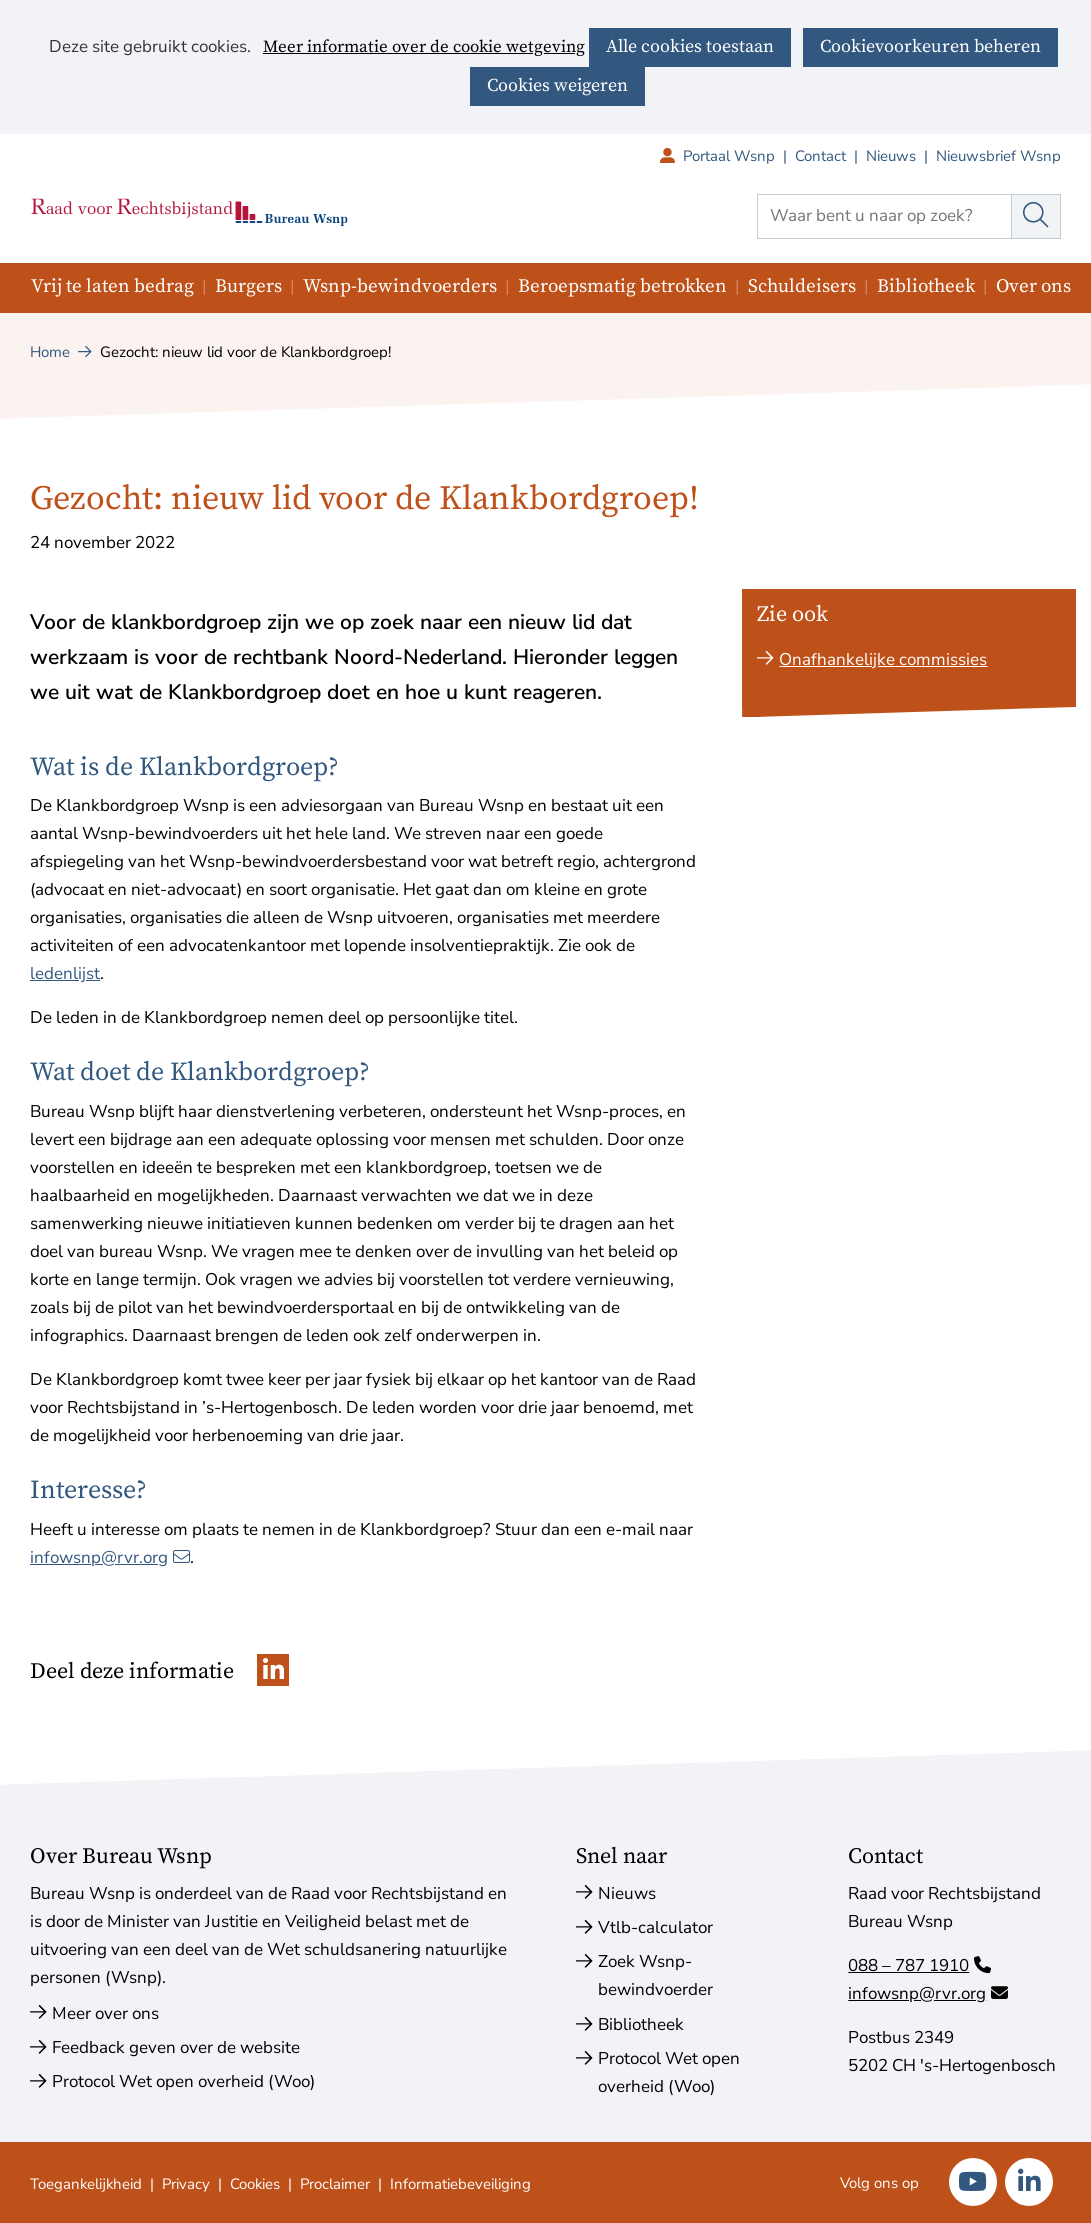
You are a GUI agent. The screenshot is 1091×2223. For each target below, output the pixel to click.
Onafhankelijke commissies (883, 659)
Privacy (186, 2184)
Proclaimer (335, 2184)
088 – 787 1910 (919, 1965)
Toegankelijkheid (86, 2184)
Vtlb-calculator (655, 1927)
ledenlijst (65, 973)
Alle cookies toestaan (690, 46)
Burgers (248, 286)
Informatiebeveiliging (460, 2184)
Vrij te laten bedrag (112, 286)
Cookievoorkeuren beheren (930, 46)
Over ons (1033, 286)
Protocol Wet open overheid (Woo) (183, 2081)
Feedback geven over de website (176, 2047)
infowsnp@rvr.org (110, 1557)
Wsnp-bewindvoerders (400, 286)
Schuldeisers (802, 286)
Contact (820, 156)
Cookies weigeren (557, 85)
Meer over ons (105, 2013)
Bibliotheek (926, 286)
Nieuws (891, 156)
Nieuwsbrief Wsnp (998, 156)
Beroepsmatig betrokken (622, 286)
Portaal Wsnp (739, 156)
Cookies (255, 2184)
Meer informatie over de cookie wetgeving (424, 48)
